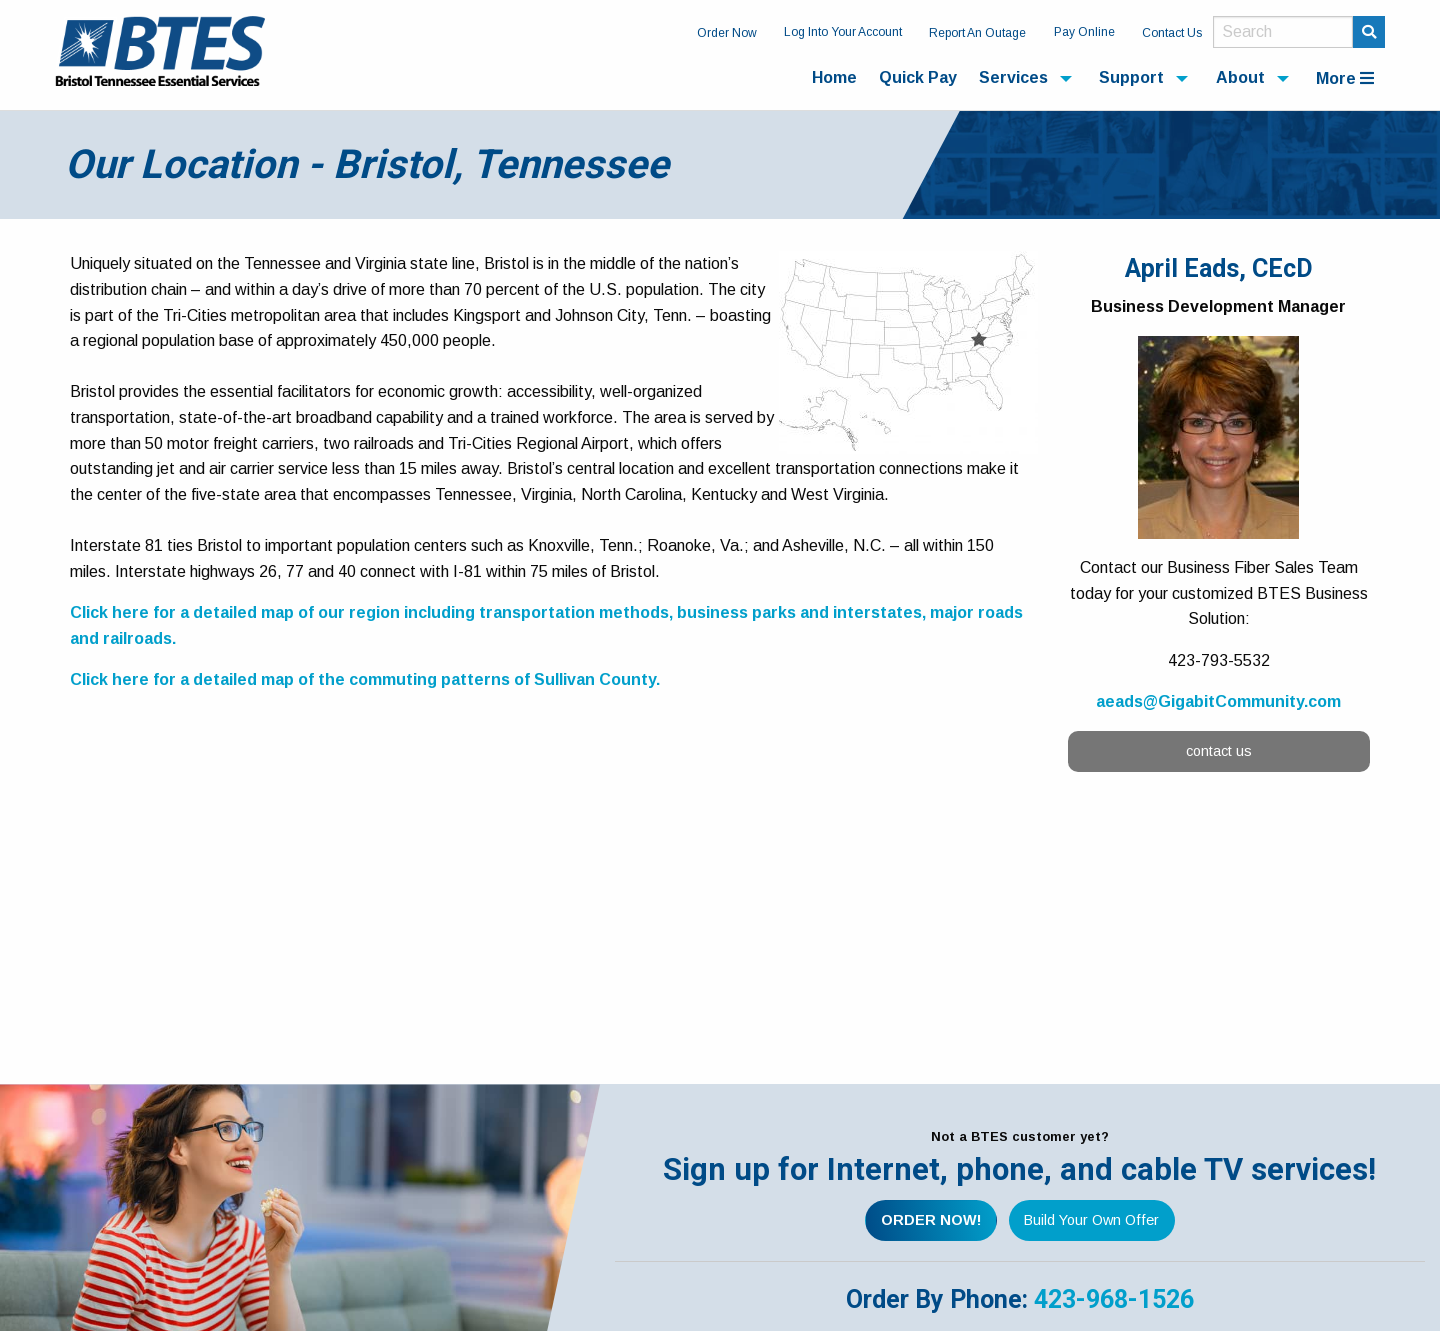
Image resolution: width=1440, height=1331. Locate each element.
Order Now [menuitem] (727, 33)
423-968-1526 (1114, 1299)
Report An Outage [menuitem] (977, 33)
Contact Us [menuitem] (1172, 33)
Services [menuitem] (1013, 77)
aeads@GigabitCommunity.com (1218, 701)
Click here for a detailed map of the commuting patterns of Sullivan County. (365, 679)
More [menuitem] (1345, 78)
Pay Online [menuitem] (1084, 32)
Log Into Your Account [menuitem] (843, 32)
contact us (1219, 751)
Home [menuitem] (834, 77)
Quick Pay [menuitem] (918, 77)
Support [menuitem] (1131, 77)
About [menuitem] (1240, 77)
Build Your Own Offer (1091, 1220)
